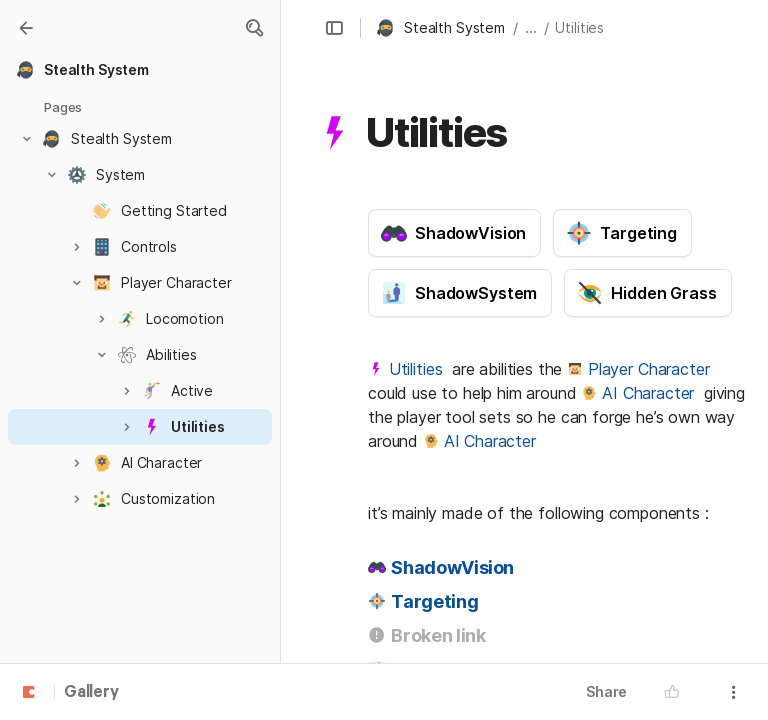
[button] (254, 28)
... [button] (531, 27)
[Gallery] (26, 28)
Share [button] (606, 691)
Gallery (91, 693)
